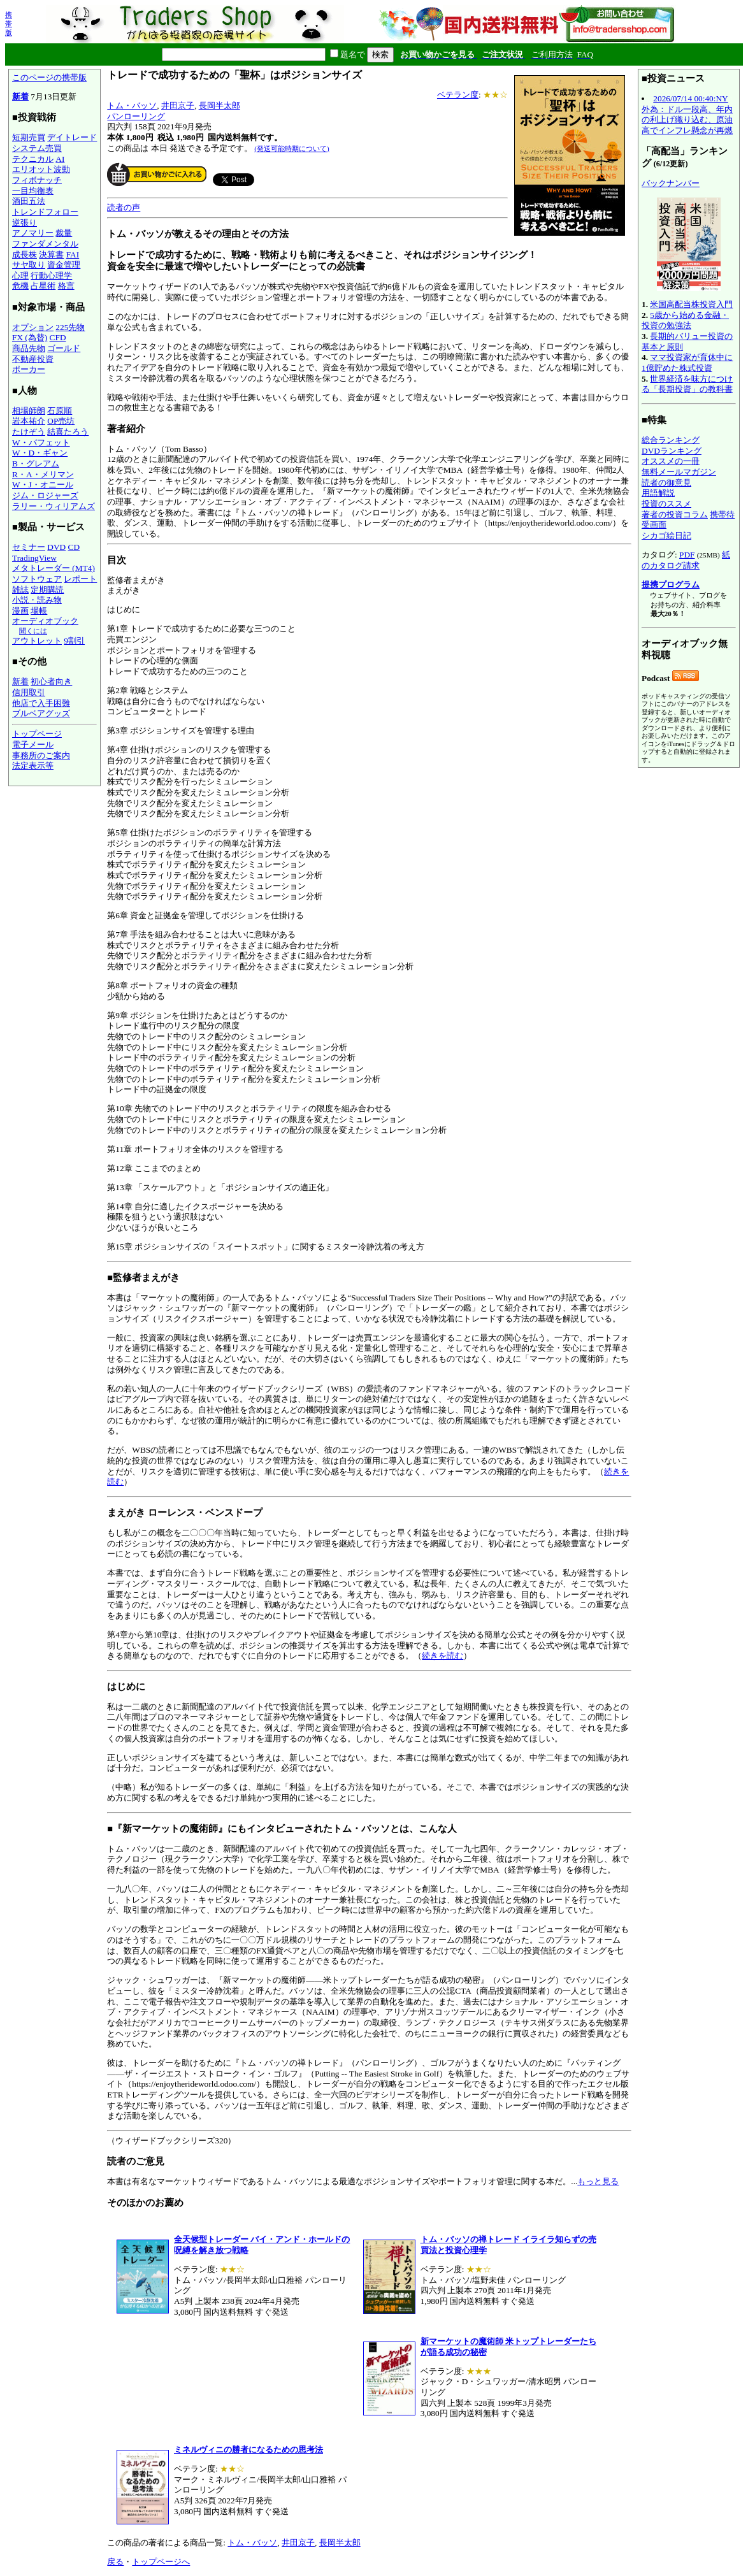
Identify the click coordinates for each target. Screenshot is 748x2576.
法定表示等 (33, 765)
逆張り (24, 222)
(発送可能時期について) (291, 148)
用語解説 (658, 493)
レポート (80, 579)
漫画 (20, 610)
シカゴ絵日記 (666, 535)
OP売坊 (61, 421)
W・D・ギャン (40, 452)
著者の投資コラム (675, 514)
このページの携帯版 (49, 77)
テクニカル (33, 159)
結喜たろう (68, 431)
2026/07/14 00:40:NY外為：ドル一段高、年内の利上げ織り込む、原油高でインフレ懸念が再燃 (687, 114)
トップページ (37, 733)
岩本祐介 (28, 421)
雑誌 (20, 589)
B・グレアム (35, 463)
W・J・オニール (42, 484)
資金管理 (63, 265)
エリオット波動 (41, 169)
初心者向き (51, 681)
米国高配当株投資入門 (691, 304)
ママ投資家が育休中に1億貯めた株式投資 (687, 362)
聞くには (33, 631)
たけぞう (28, 431)
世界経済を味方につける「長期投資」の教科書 (687, 384)
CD (74, 547)
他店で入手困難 (41, 703)
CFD (58, 337)
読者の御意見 (666, 482)
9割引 (74, 640)
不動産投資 (33, 359)
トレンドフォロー (45, 212)
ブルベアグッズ (41, 713)
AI (59, 159)
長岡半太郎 (219, 105)
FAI (73, 254)
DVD (56, 547)
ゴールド (63, 348)
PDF (686, 554)
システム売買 (37, 148)
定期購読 (47, 589)
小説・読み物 (37, 600)
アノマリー (33, 233)
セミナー (28, 547)
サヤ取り (28, 265)
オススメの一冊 (671, 461)
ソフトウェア (37, 579)
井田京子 (177, 105)
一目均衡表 (33, 191)
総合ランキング (671, 440)
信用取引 (28, 692)
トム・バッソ (132, 105)
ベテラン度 (457, 94)
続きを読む (442, 1655)
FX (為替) (29, 337)
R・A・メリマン (43, 474)
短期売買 (28, 137)
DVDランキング (671, 451)
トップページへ (161, 2561)
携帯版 (8, 23)
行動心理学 (51, 275)
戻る (115, 2561)
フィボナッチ (37, 180)
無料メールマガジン (679, 472)
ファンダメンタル (45, 243)
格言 (66, 286)
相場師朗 (28, 410)
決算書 (51, 254)
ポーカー (28, 369)
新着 (20, 96)
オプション (33, 327)
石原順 (59, 410)
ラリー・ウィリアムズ (53, 506)
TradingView (34, 558)
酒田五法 (28, 201)
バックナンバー (671, 183)
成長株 (24, 254)
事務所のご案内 (41, 755)
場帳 (39, 610)
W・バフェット (41, 442)
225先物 (70, 327)
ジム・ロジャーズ (45, 495)
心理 (20, 275)
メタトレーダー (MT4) (53, 568)
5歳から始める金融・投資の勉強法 (685, 320)
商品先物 (28, 348)
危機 (20, 286)
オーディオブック (45, 621)
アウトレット (37, 640)
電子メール (33, 744)
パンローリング (136, 116)
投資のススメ (666, 503)
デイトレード (72, 137)
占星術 (43, 286)
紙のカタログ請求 (686, 560)
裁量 (63, 233)
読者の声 (123, 207)
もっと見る (598, 2181)
